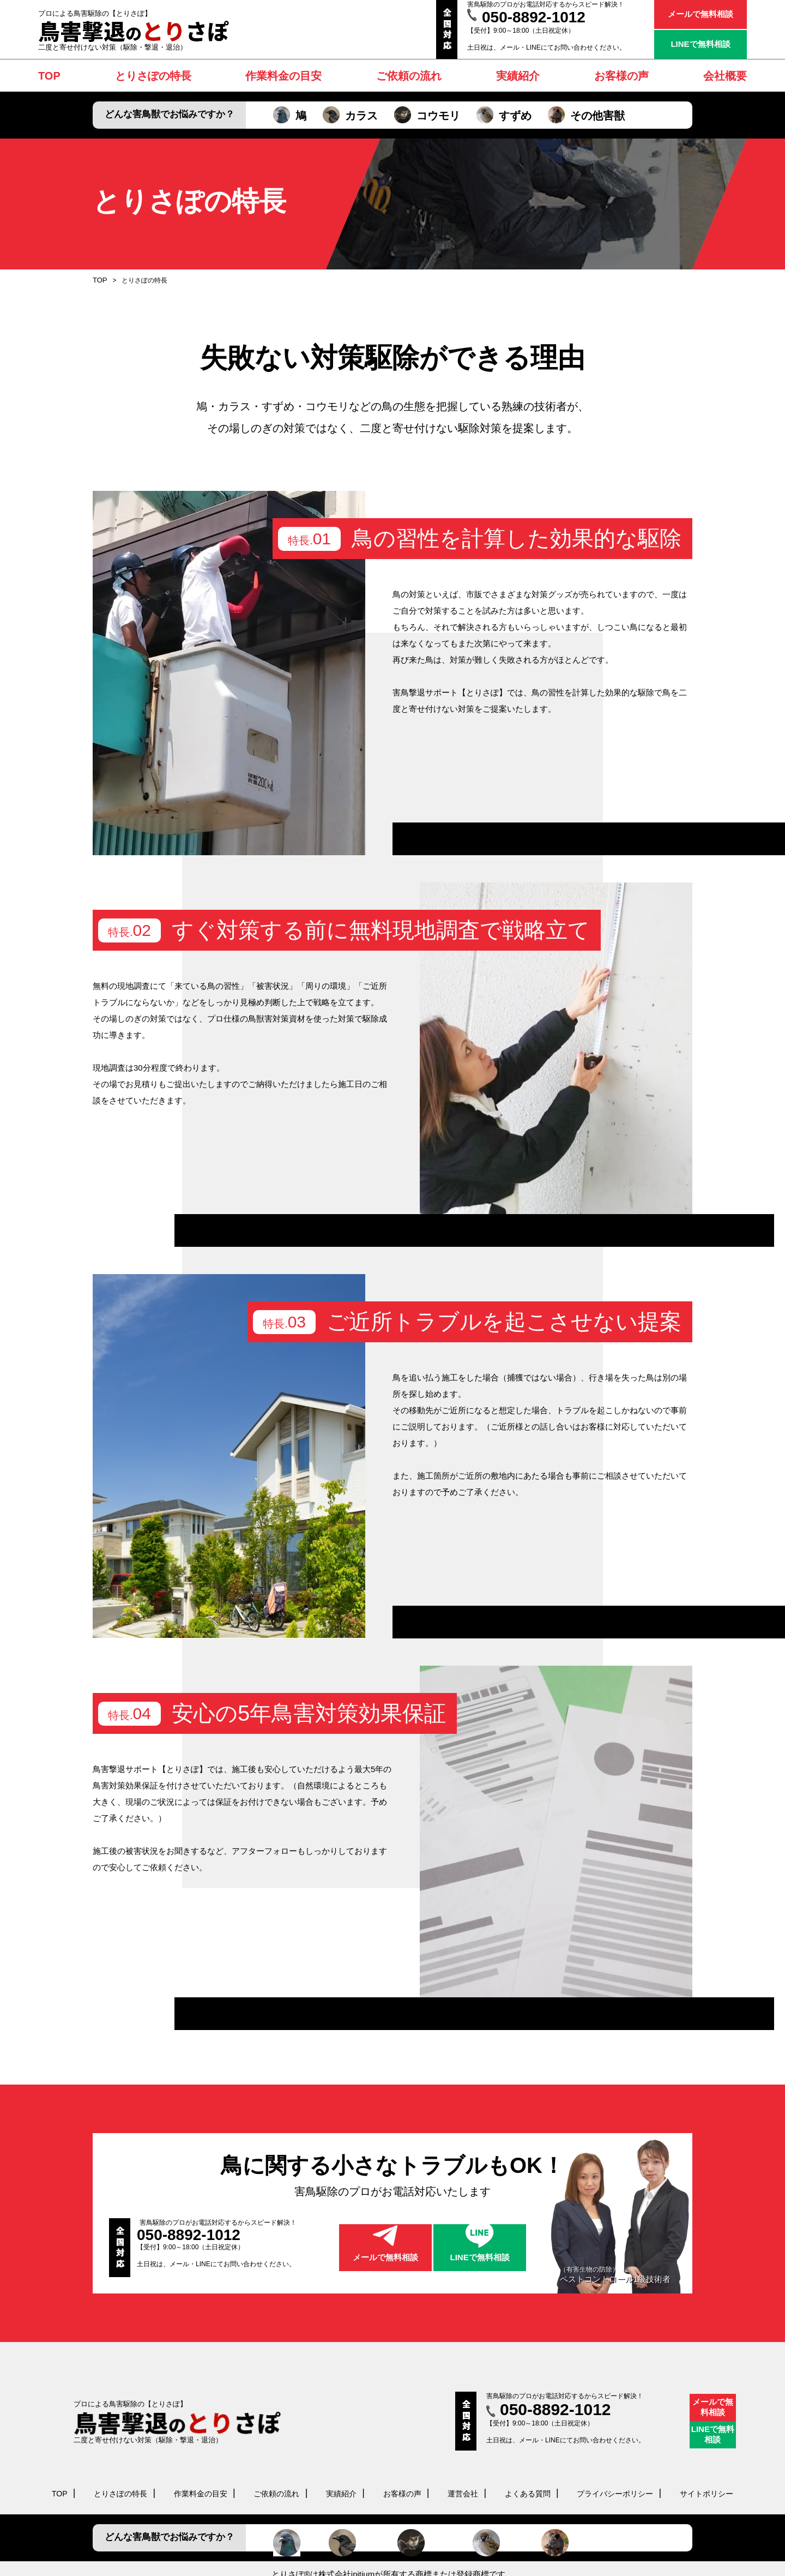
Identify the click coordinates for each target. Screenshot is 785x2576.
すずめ (504, 116)
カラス (350, 116)
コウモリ (427, 116)
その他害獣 (586, 116)
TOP (99, 280)
